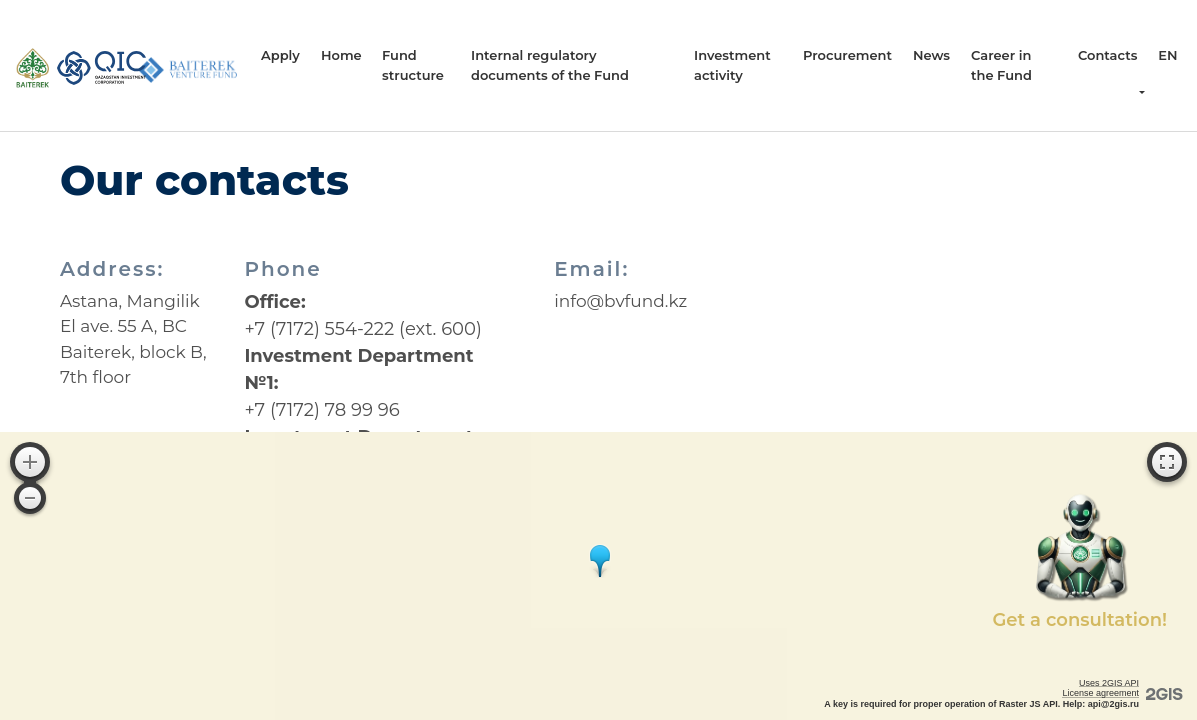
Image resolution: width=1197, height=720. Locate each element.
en (1167, 55)
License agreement (1100, 693)
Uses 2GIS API (1109, 683)
